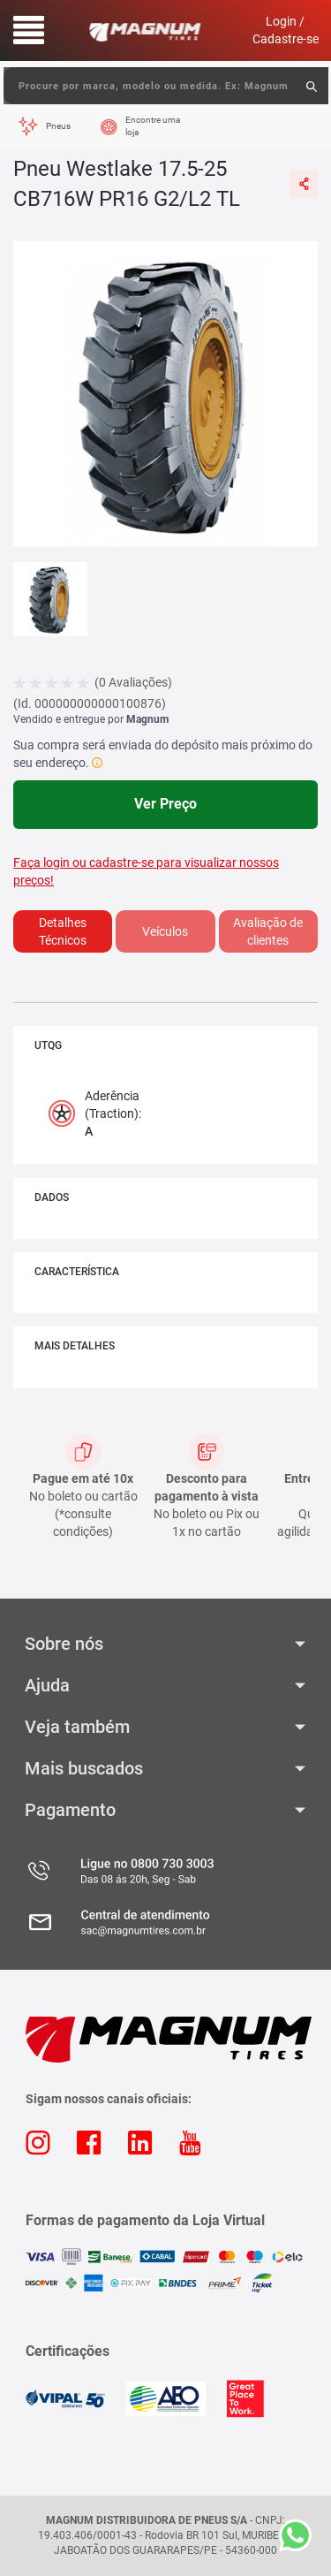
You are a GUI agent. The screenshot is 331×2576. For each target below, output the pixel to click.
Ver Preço (165, 803)
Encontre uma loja (152, 126)
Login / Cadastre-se (285, 30)
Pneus (58, 126)
